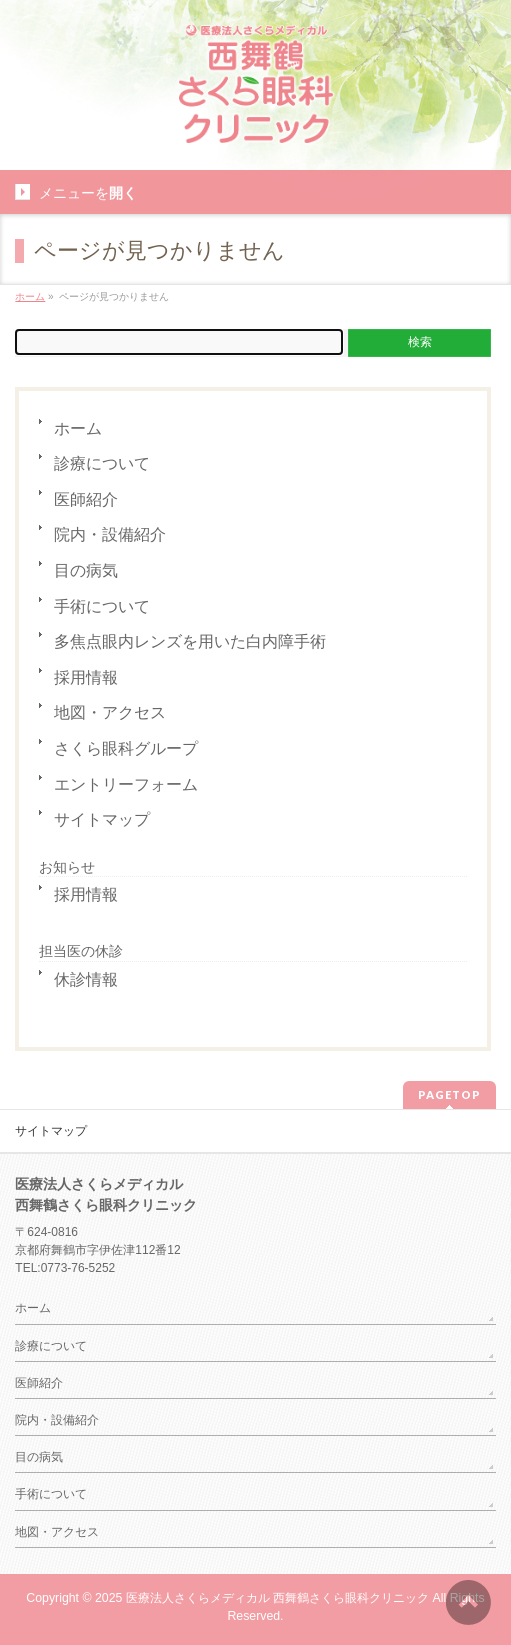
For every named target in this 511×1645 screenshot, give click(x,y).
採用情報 (86, 677)
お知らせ (67, 867)
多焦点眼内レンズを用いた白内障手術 (190, 641)
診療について (102, 463)
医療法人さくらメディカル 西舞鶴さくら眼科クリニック (277, 1598)
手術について (102, 606)
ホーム (78, 428)
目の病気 (86, 570)
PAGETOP (449, 1094)
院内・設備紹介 (110, 534)
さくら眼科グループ (126, 748)
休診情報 (86, 979)
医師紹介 (86, 499)
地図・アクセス (110, 712)
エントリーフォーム (126, 784)
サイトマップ (102, 819)
